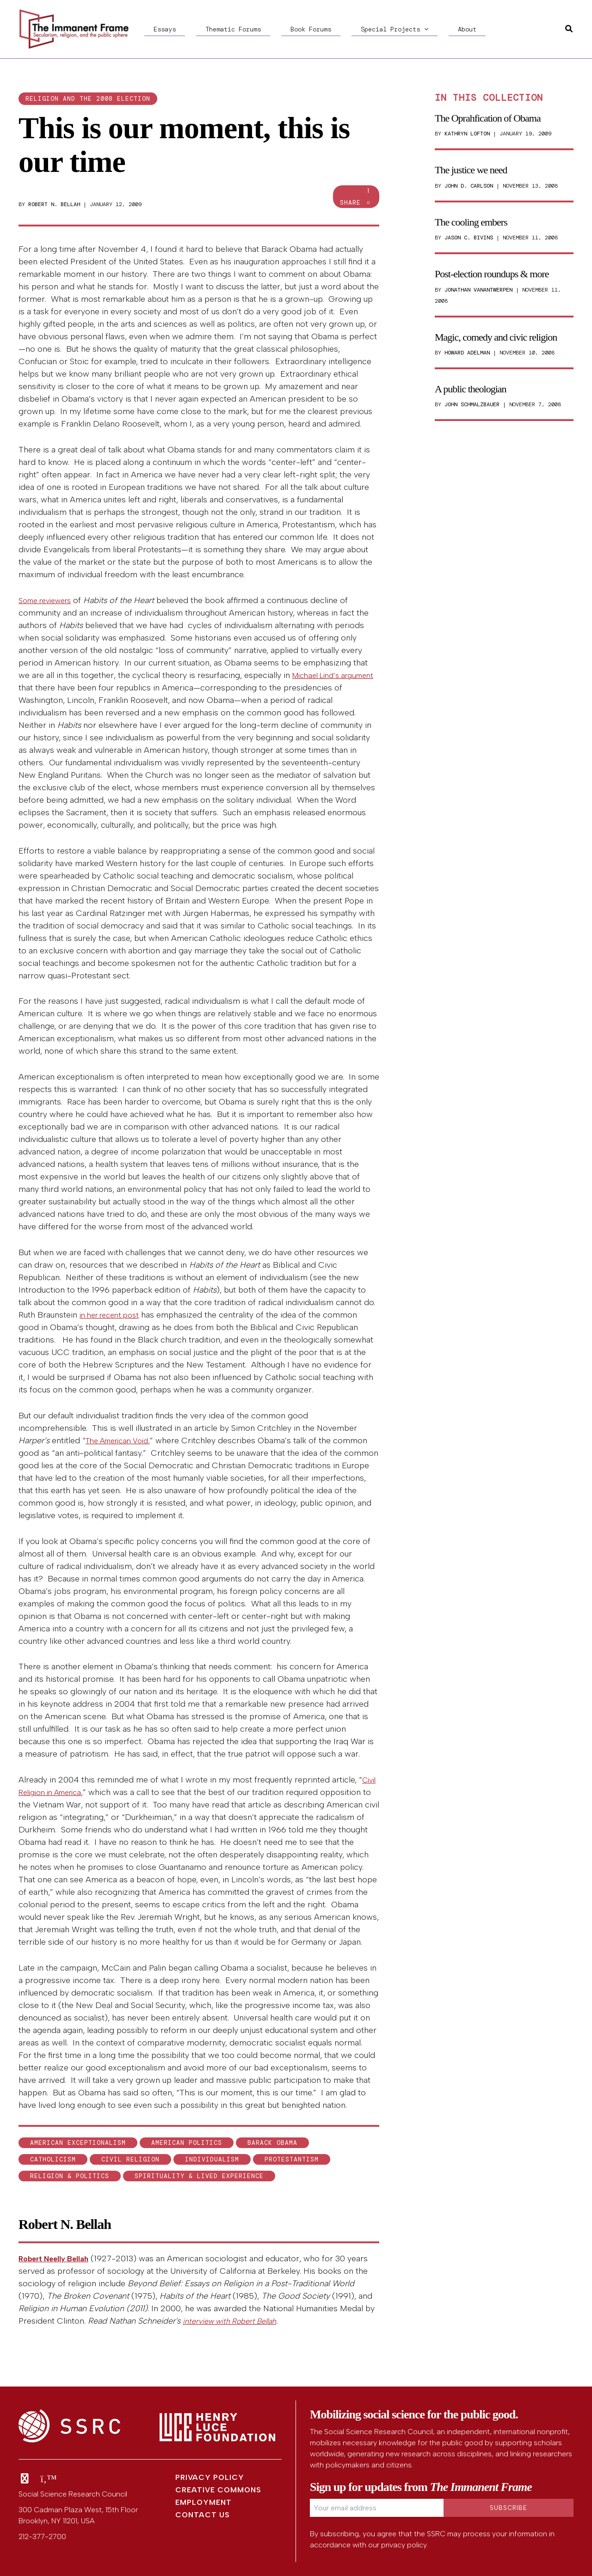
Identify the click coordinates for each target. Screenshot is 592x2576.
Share (356, 197)
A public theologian (470, 389)
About (384, 28)
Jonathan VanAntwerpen (478, 289)
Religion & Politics (69, 2176)
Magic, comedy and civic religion (496, 337)
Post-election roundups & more (492, 274)
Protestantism (292, 2159)
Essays (155, 28)
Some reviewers (49, 600)
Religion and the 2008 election (87, 99)
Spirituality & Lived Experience (199, 2176)
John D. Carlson (468, 185)
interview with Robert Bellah (235, 2321)
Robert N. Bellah (54, 204)
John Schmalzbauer (472, 404)
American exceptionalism (78, 2143)
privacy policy (403, 2544)
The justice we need (471, 170)
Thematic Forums (205, 28)
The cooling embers (471, 222)
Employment (203, 2502)
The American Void (122, 1440)
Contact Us (202, 2514)
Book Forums (264, 28)
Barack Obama (272, 2143)
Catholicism (53, 2159)
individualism (212, 2159)
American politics (186, 2143)
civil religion (130, 2159)
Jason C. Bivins (468, 237)
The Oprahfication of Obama (488, 118)
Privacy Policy (209, 2477)
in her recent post (113, 1315)
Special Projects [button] (330, 28)
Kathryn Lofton (467, 133)
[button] (359, 28)
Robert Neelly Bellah (57, 2258)
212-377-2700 (42, 2536)
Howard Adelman (467, 352)
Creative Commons (218, 2489)
